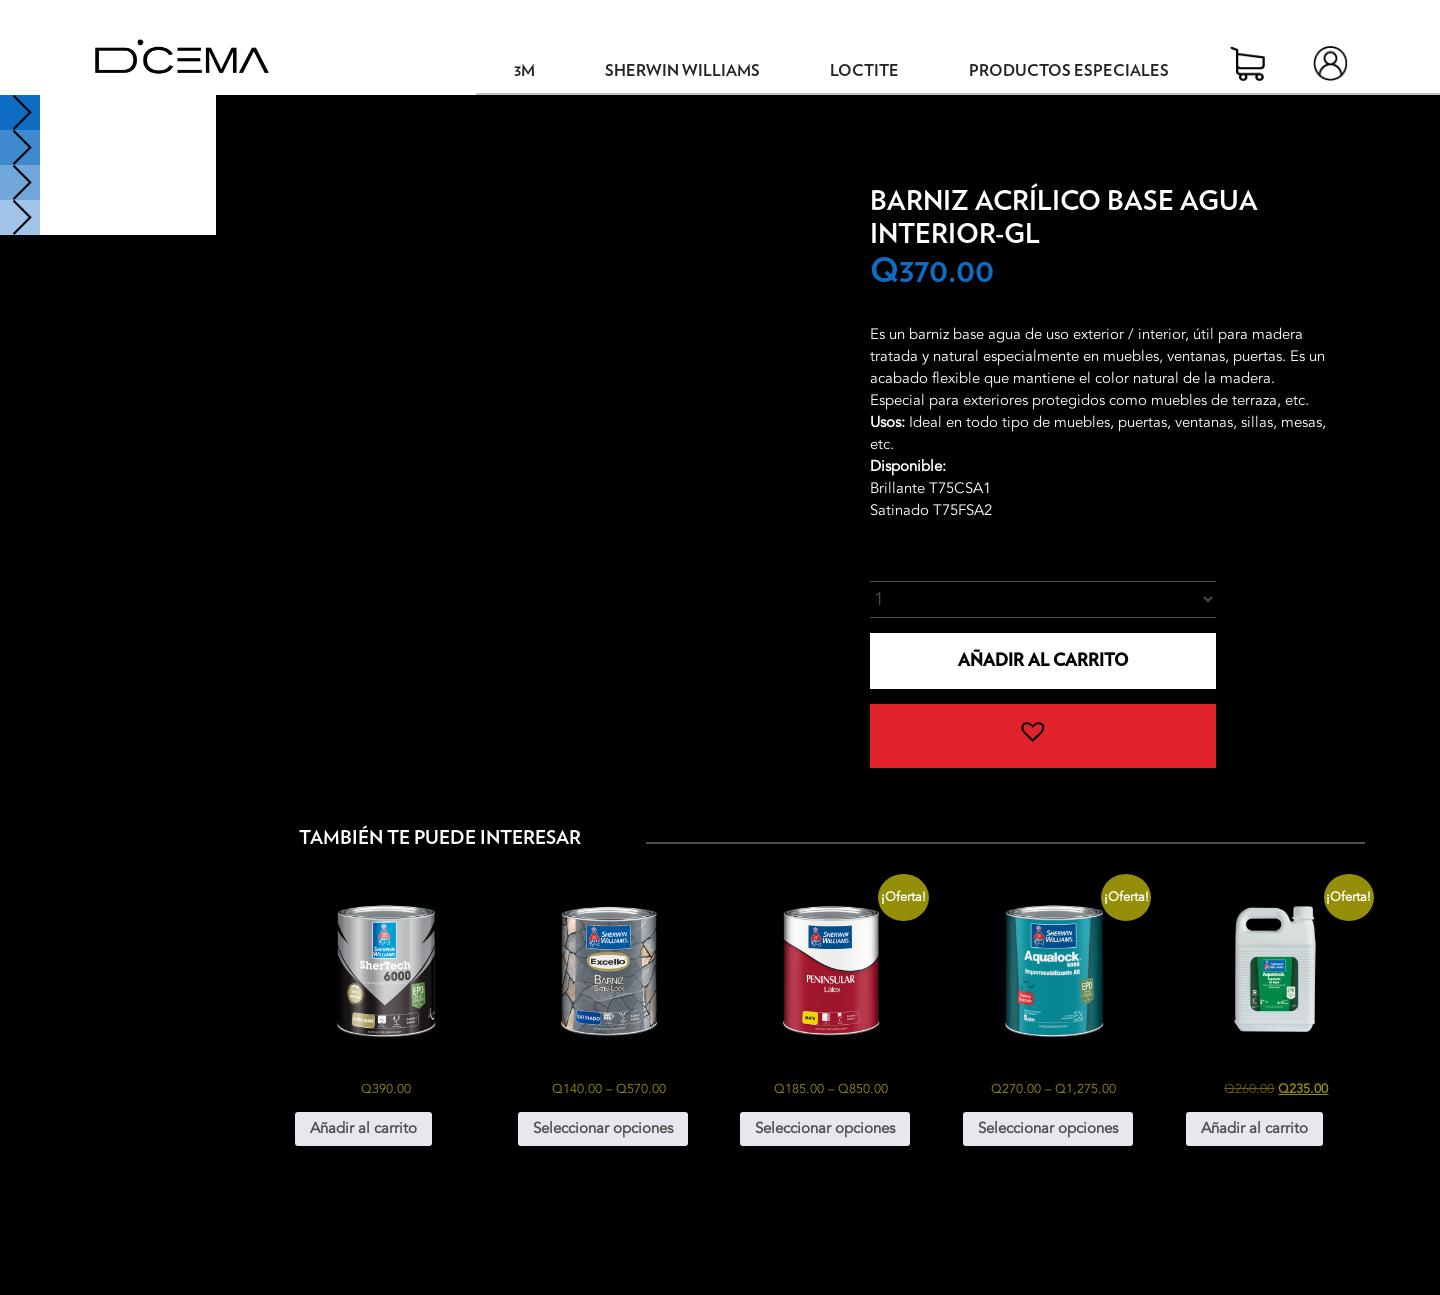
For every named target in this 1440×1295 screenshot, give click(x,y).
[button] (1043, 736)
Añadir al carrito (1043, 660)
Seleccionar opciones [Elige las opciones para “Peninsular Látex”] (825, 1128)
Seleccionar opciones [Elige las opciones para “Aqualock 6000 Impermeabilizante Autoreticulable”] (1048, 1128)
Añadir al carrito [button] (363, 1128)
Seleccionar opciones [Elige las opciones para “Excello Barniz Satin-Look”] (603, 1128)
